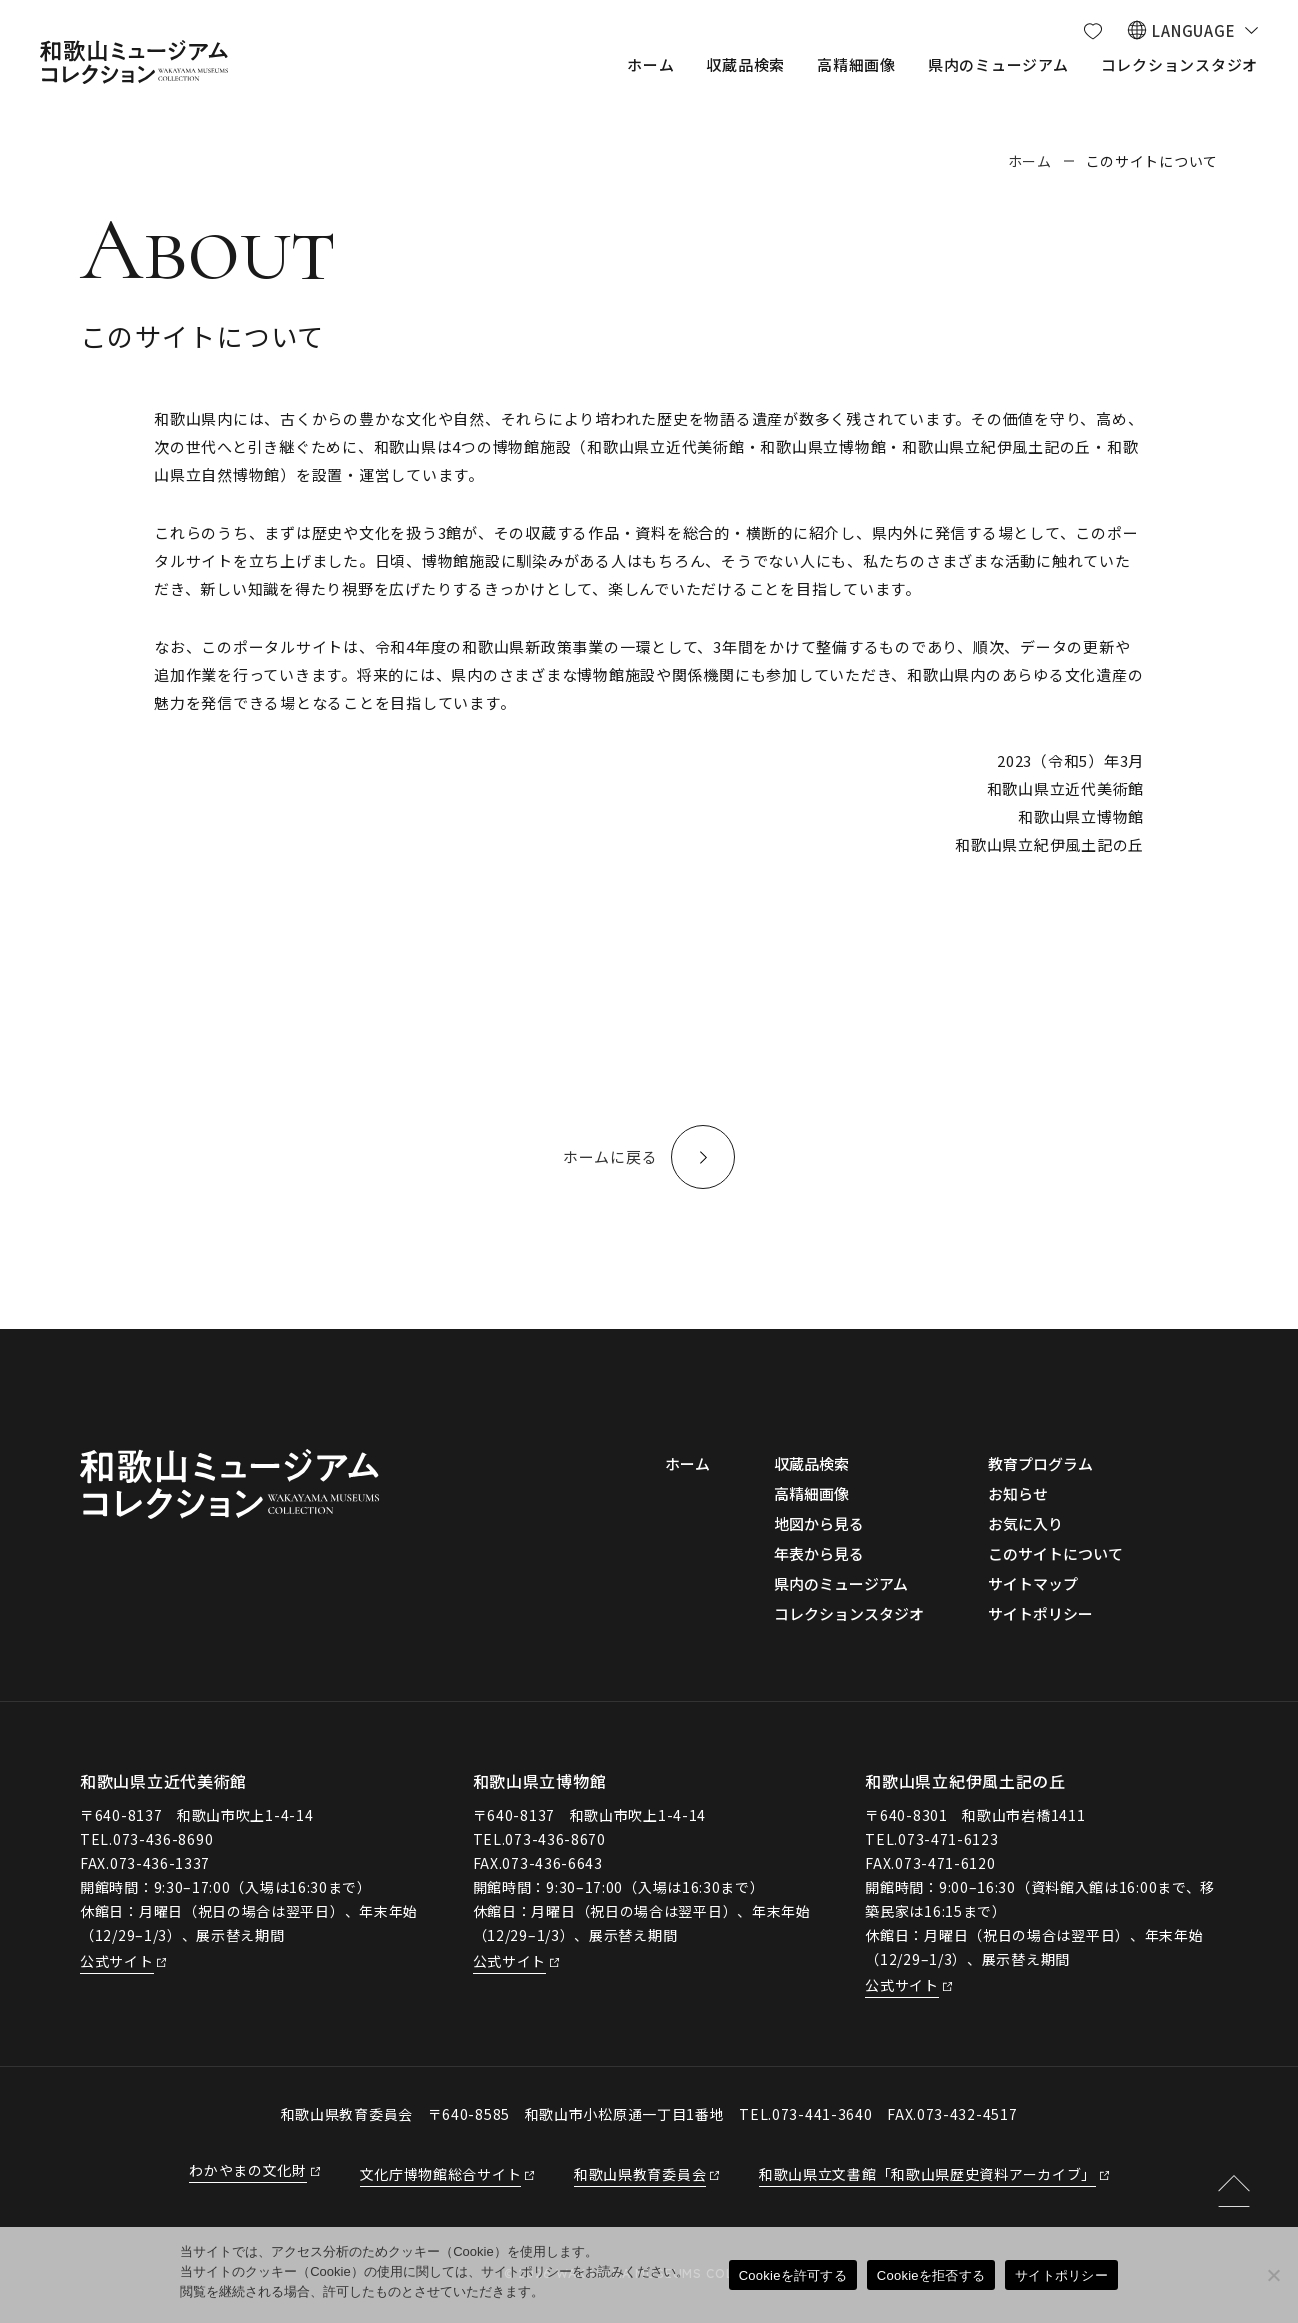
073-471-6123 (948, 1839)
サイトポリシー (1061, 2275)
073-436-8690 (163, 1839)
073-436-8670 (555, 1839)
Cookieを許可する (793, 2275)
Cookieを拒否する (931, 2275)
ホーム (1030, 161)
